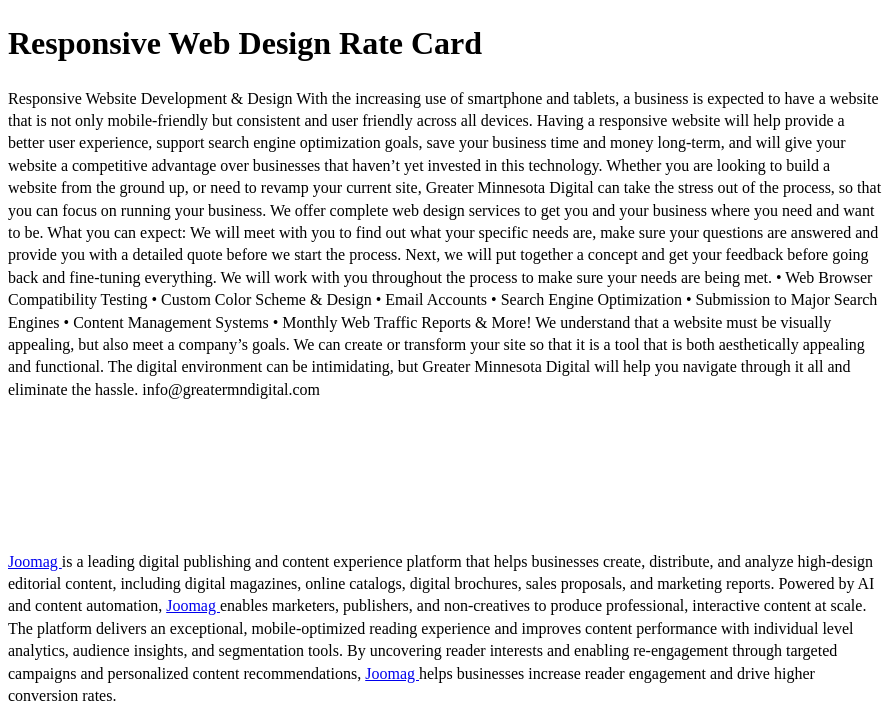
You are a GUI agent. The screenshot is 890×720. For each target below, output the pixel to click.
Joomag (35, 561)
